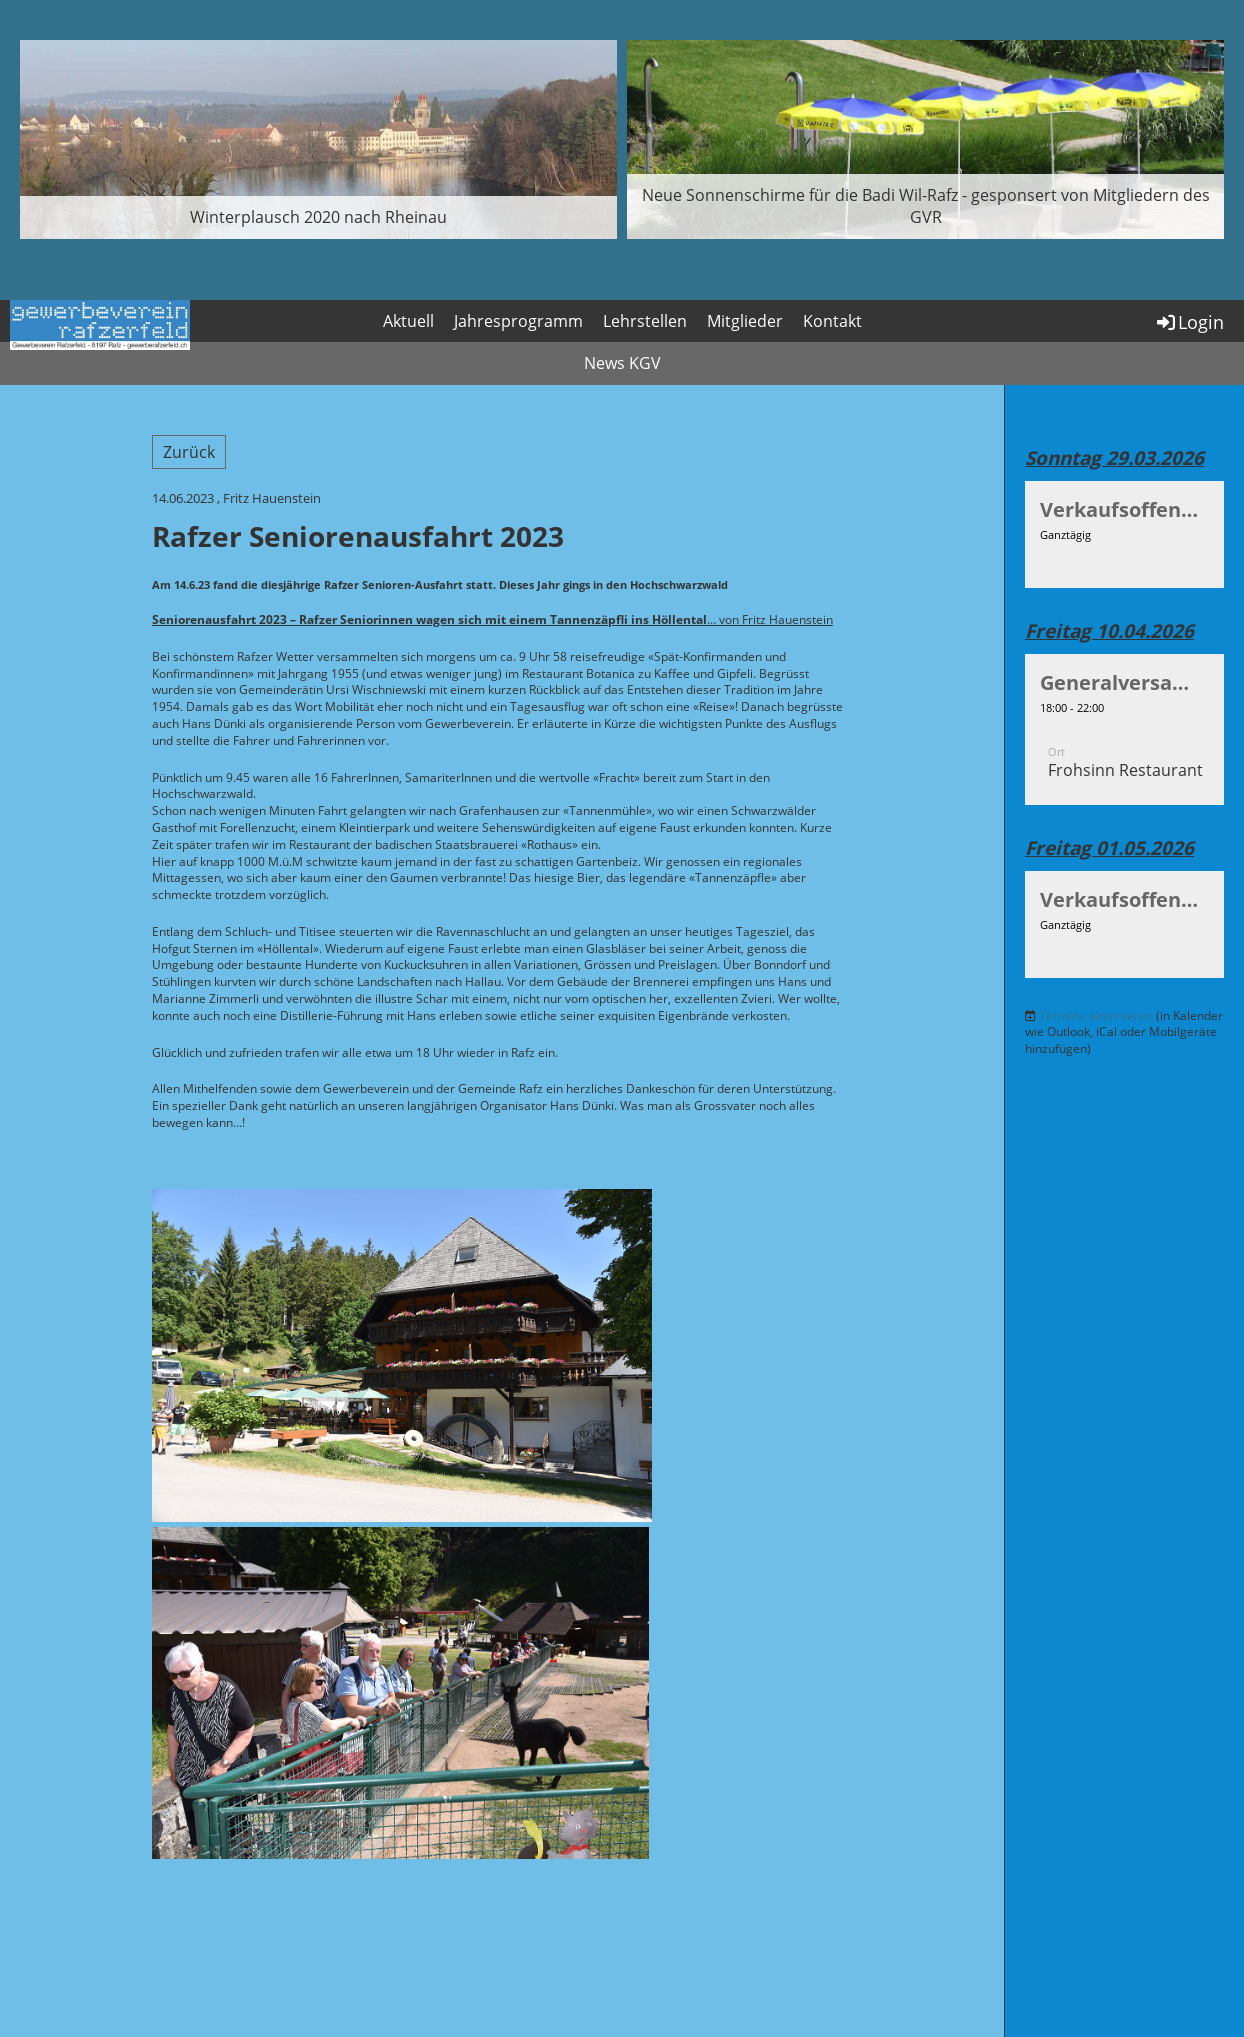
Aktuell (408, 321)
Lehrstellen (645, 321)
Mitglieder (745, 321)
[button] (1124, 534)
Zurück (189, 452)
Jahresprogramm (518, 321)
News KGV (622, 363)
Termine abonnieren (1096, 1015)
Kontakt (832, 321)
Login (1189, 322)
